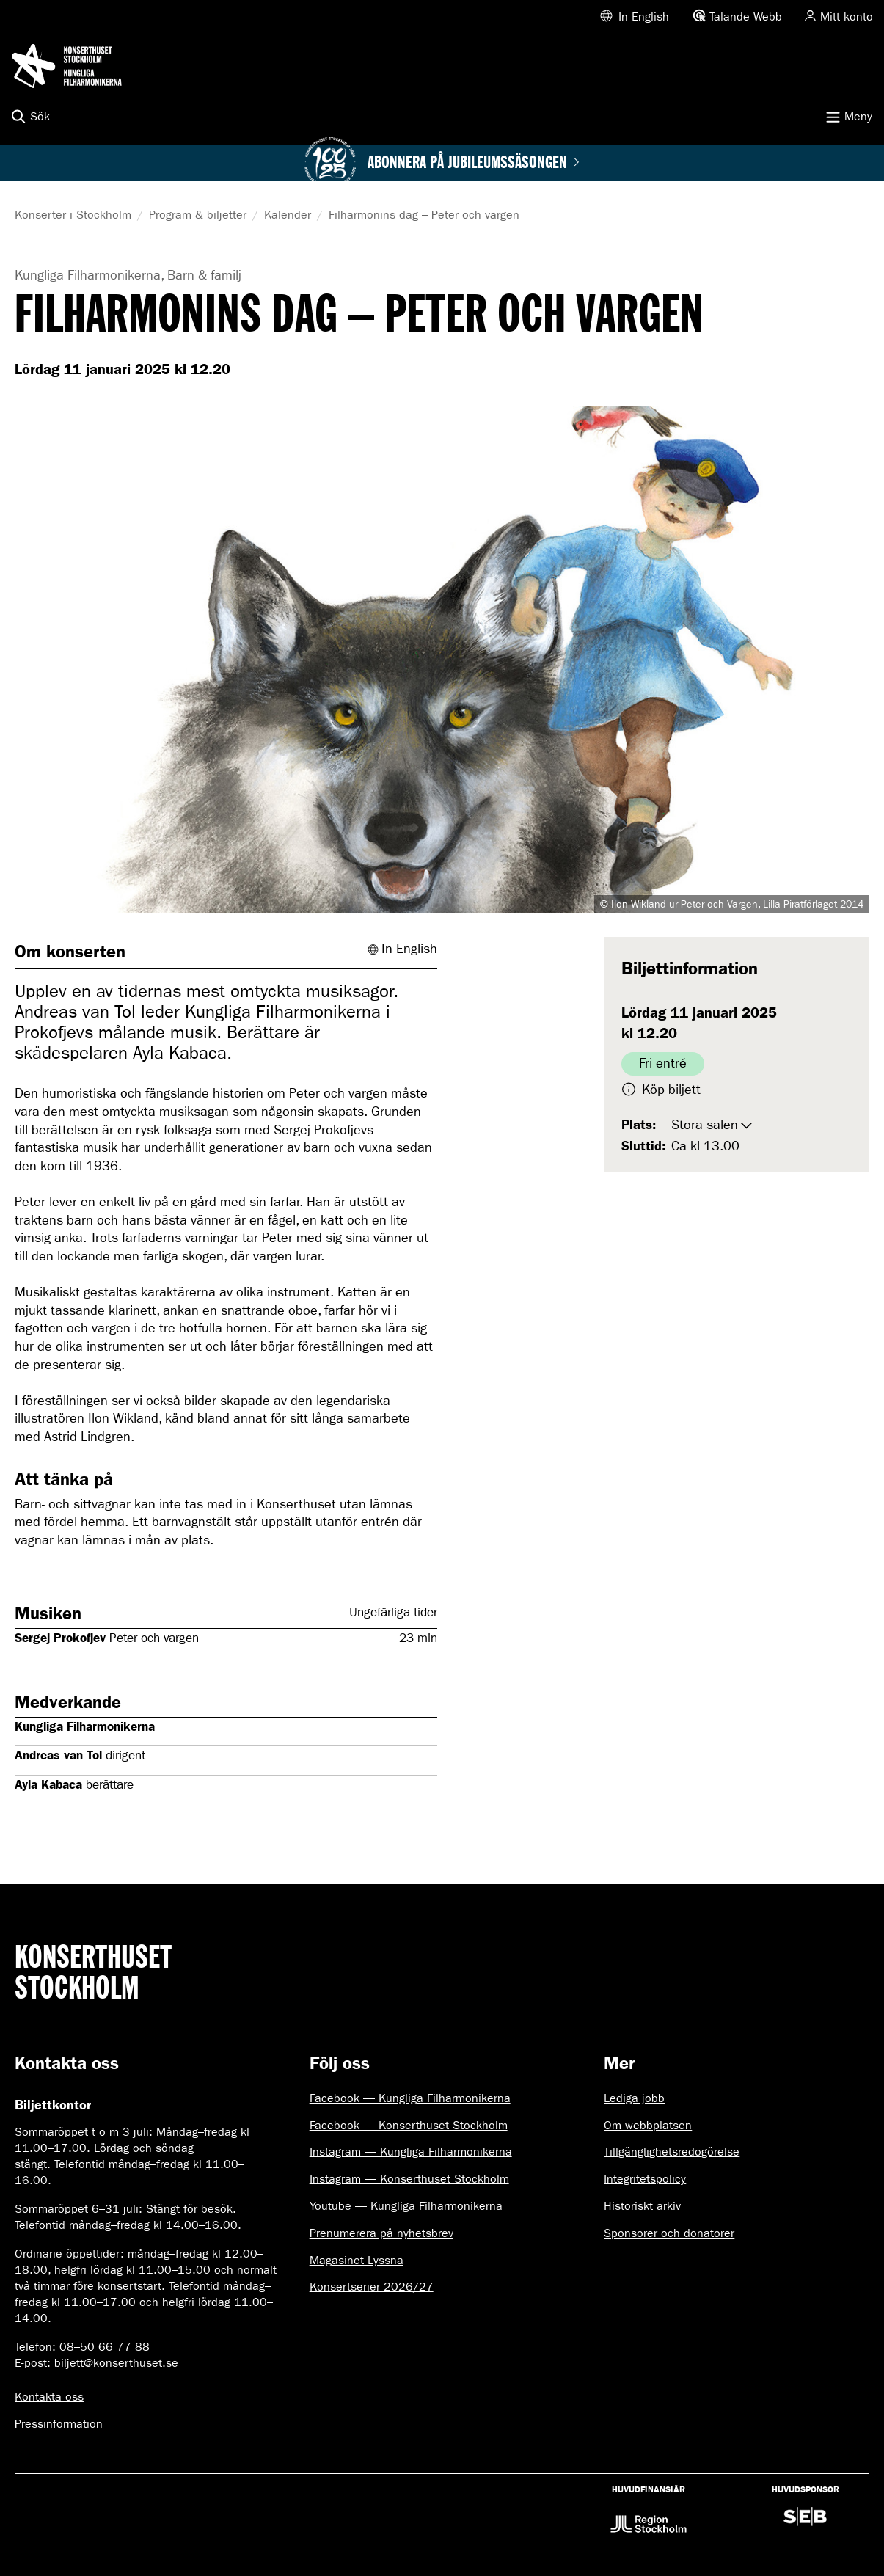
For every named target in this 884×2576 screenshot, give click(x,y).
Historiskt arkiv (642, 2206)
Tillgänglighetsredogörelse (671, 2152)
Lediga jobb (634, 2098)
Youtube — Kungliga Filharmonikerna (406, 2206)
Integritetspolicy (645, 2179)
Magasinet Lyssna (356, 2260)
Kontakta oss (49, 2397)
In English (643, 16)
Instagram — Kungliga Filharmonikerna (411, 2152)
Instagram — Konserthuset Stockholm (409, 2179)
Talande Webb (745, 16)
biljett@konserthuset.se (116, 2363)
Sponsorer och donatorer (669, 2233)
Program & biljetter (197, 215)
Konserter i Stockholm (73, 215)
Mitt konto (846, 16)
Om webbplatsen (648, 2125)
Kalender (287, 215)
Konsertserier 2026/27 (372, 2287)
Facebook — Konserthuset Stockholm (409, 2125)
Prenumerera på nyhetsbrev (381, 2233)
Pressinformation (59, 2424)
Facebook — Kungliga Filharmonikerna (410, 2098)
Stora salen (704, 1125)
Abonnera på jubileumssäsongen (474, 163)
